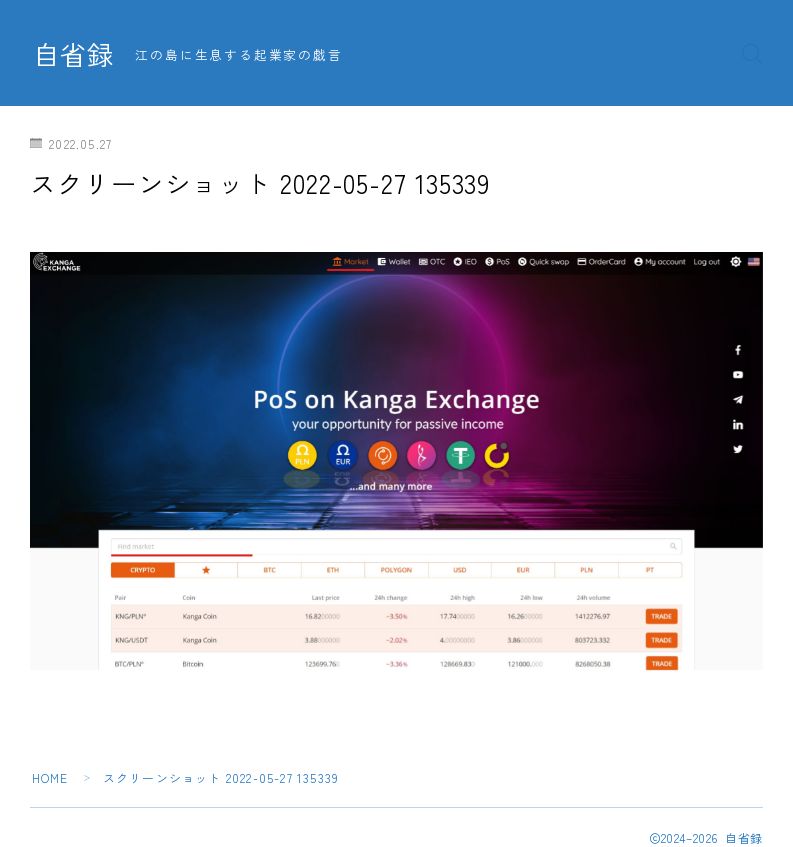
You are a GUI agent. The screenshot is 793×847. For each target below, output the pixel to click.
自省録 (75, 54)
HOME (50, 777)
